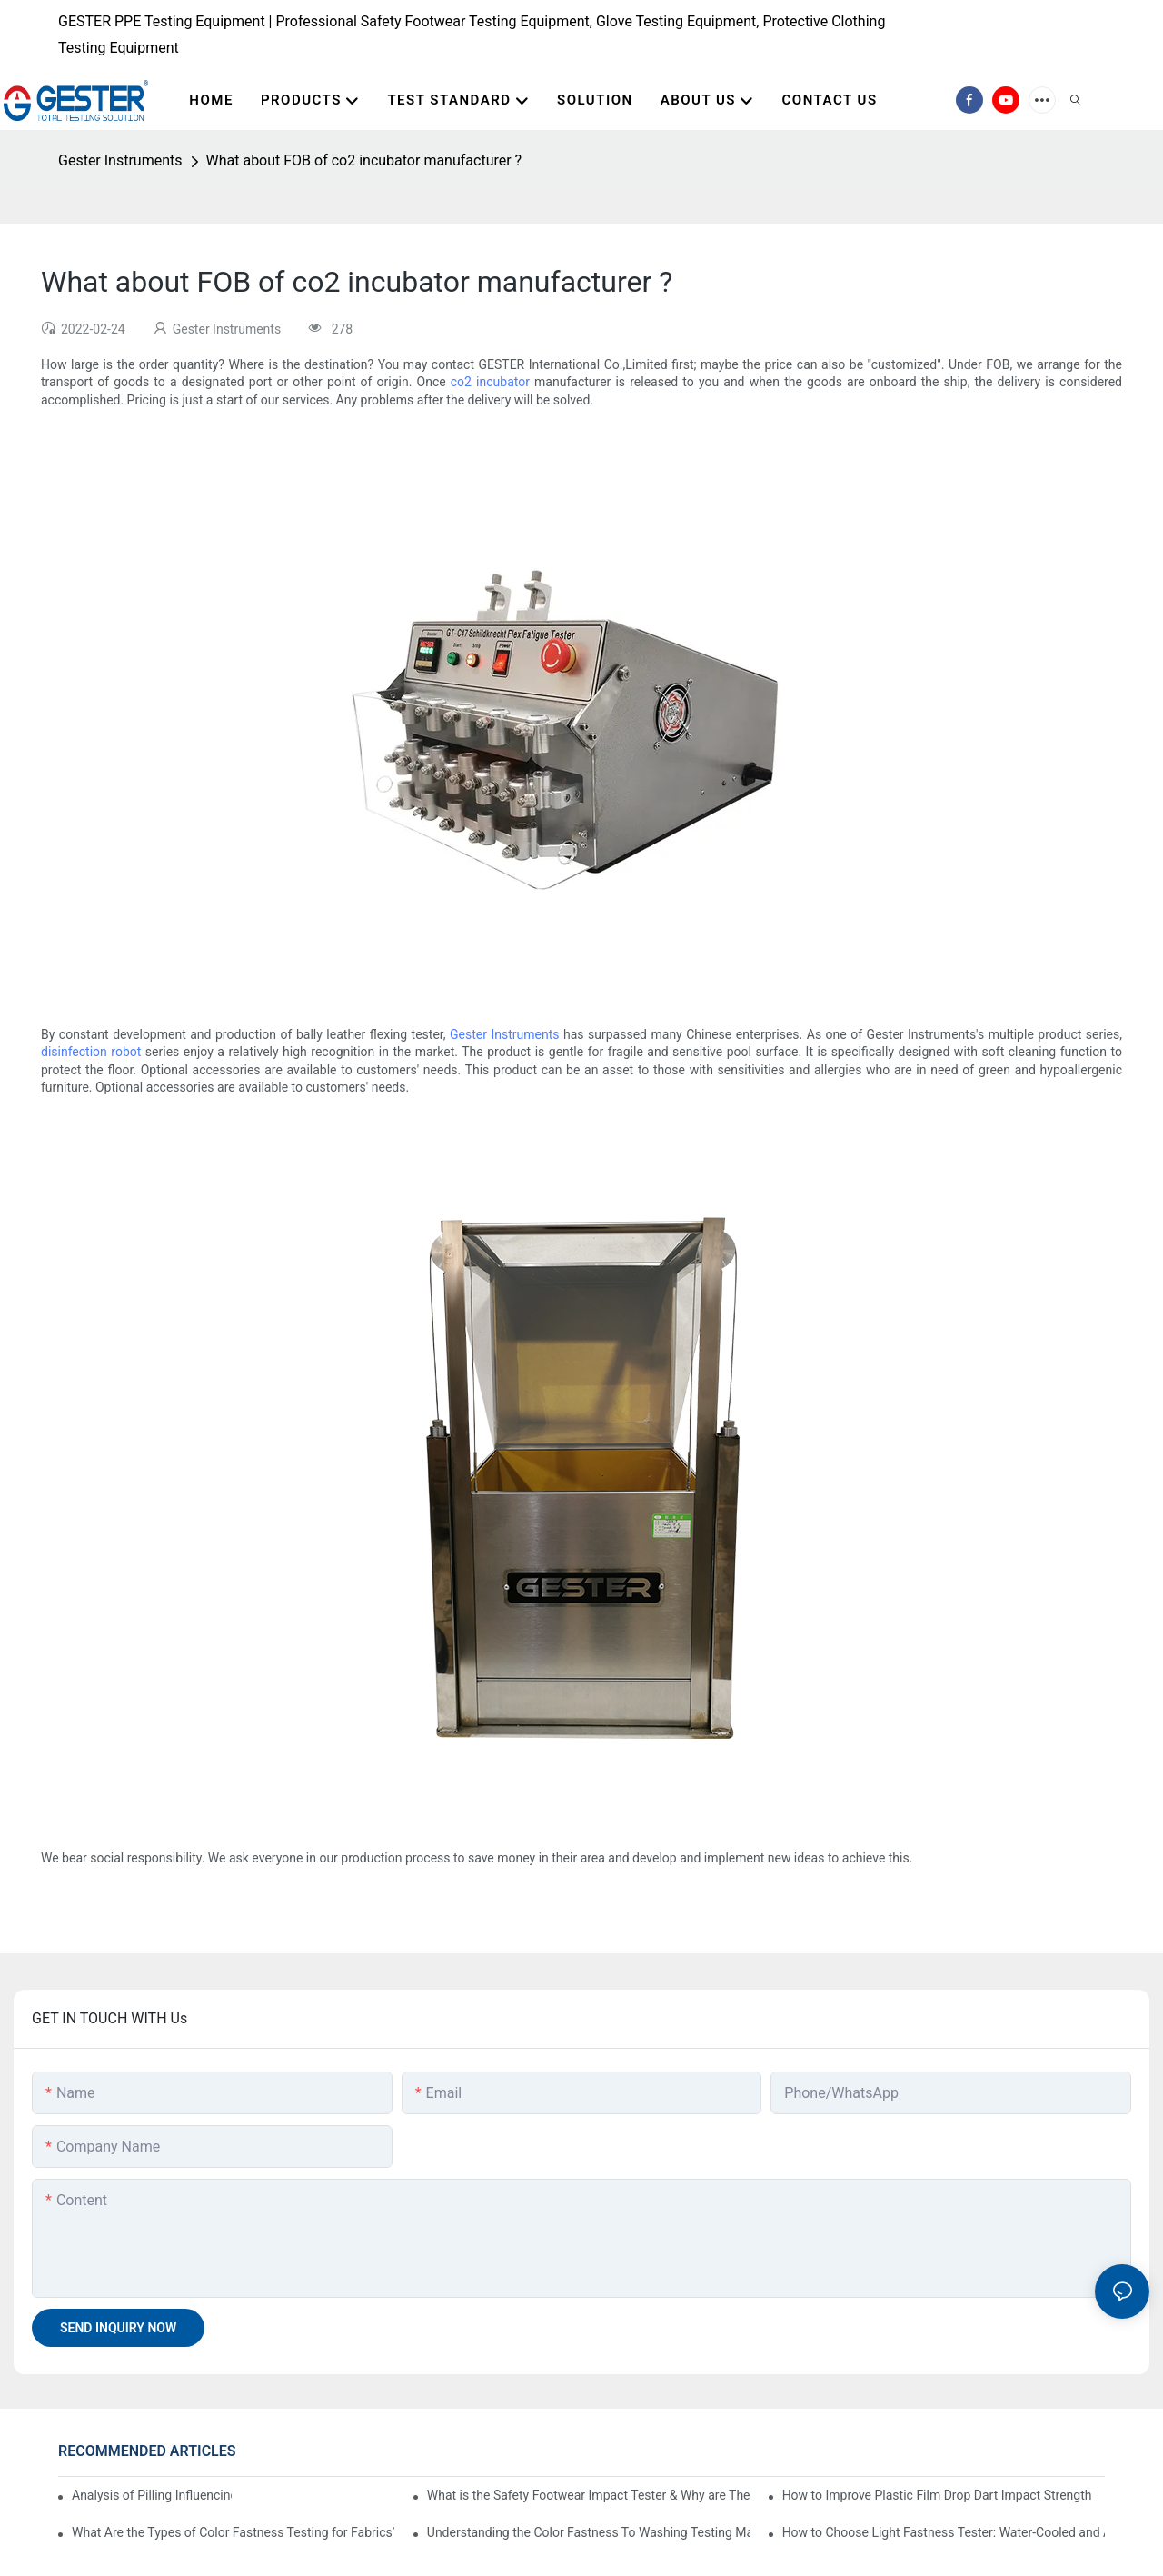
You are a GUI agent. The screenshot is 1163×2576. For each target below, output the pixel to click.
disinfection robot (91, 1051)
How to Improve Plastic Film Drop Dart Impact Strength (937, 2495)
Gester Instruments (120, 160)
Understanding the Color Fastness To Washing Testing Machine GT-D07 (588, 2532)
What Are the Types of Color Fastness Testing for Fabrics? (233, 2532)
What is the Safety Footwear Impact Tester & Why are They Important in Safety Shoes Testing (588, 2495)
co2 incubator (490, 381)
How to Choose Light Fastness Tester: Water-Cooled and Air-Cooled (943, 2532)
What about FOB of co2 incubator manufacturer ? (364, 160)
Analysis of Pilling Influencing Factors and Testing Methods (152, 2495)
